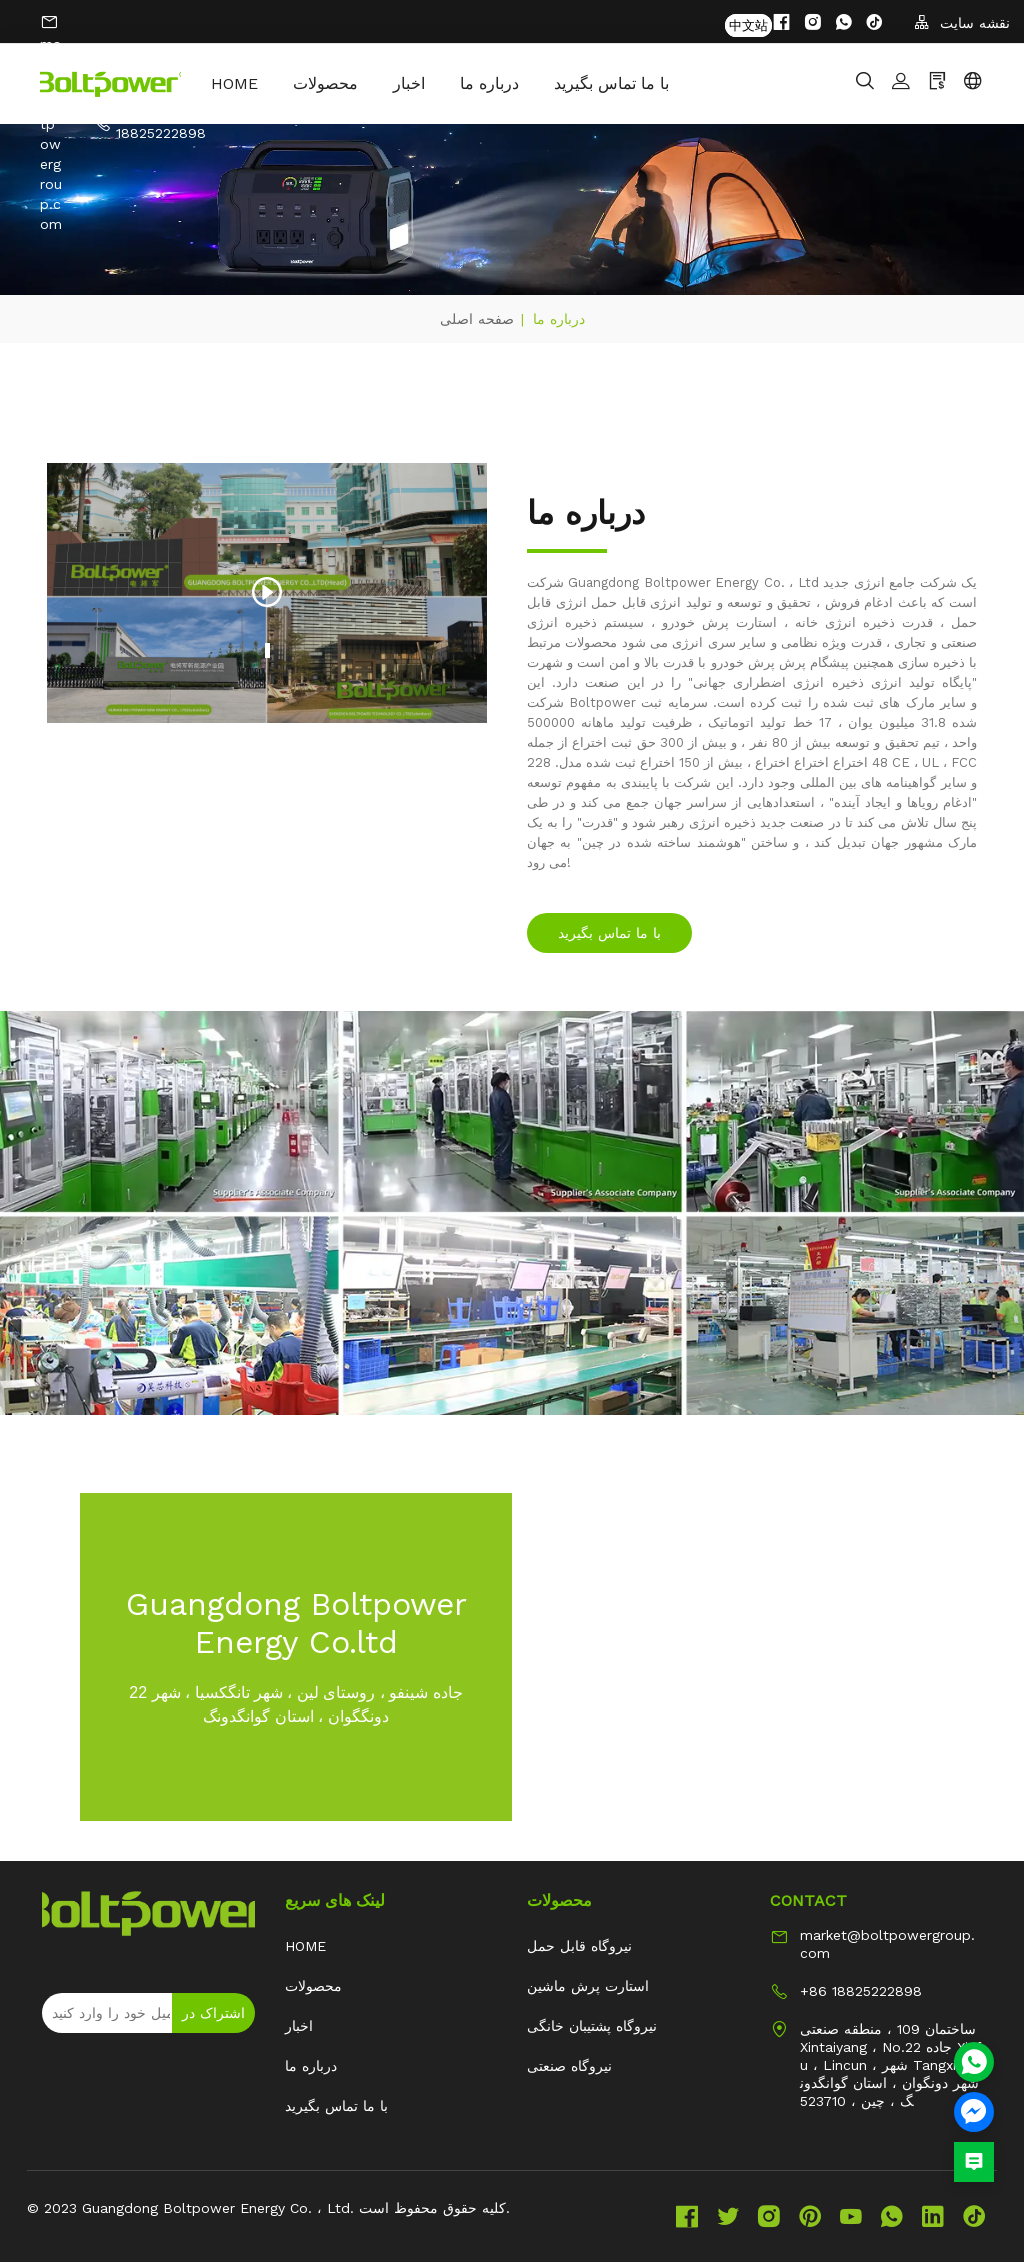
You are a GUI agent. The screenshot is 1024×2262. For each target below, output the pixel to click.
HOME (250, 83)
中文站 (748, 22)
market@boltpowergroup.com (887, 1944)
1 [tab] (267, 650)
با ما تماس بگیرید (627, 83)
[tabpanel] (267, 593)
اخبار (425, 83)
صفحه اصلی (477, 319)
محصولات (341, 83)
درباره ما (505, 83)
